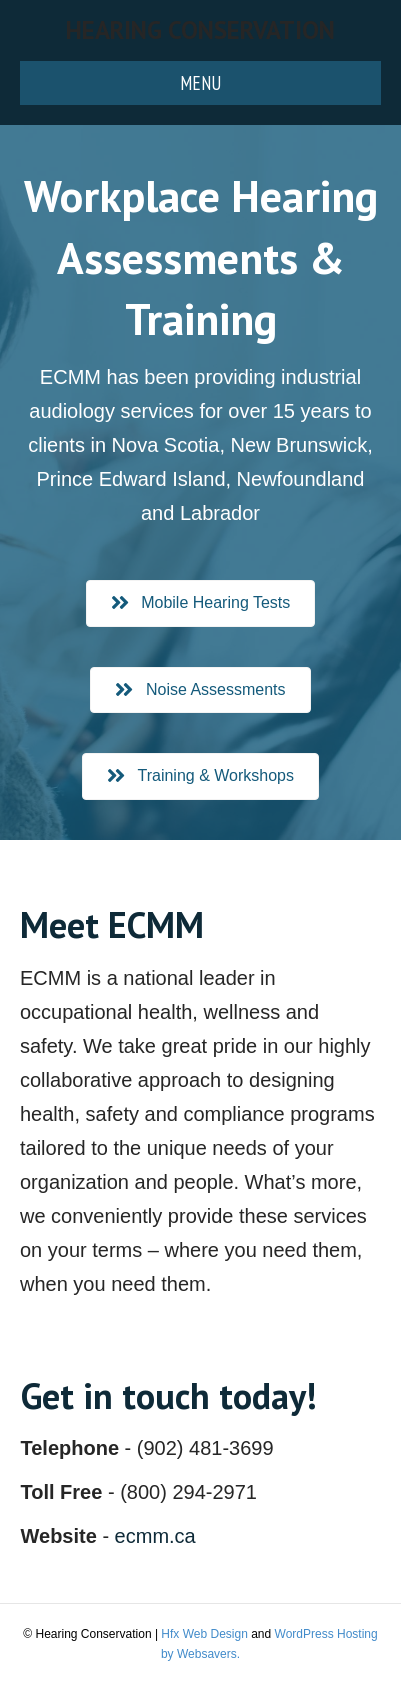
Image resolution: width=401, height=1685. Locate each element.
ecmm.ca (155, 1536)
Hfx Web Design (204, 1634)
